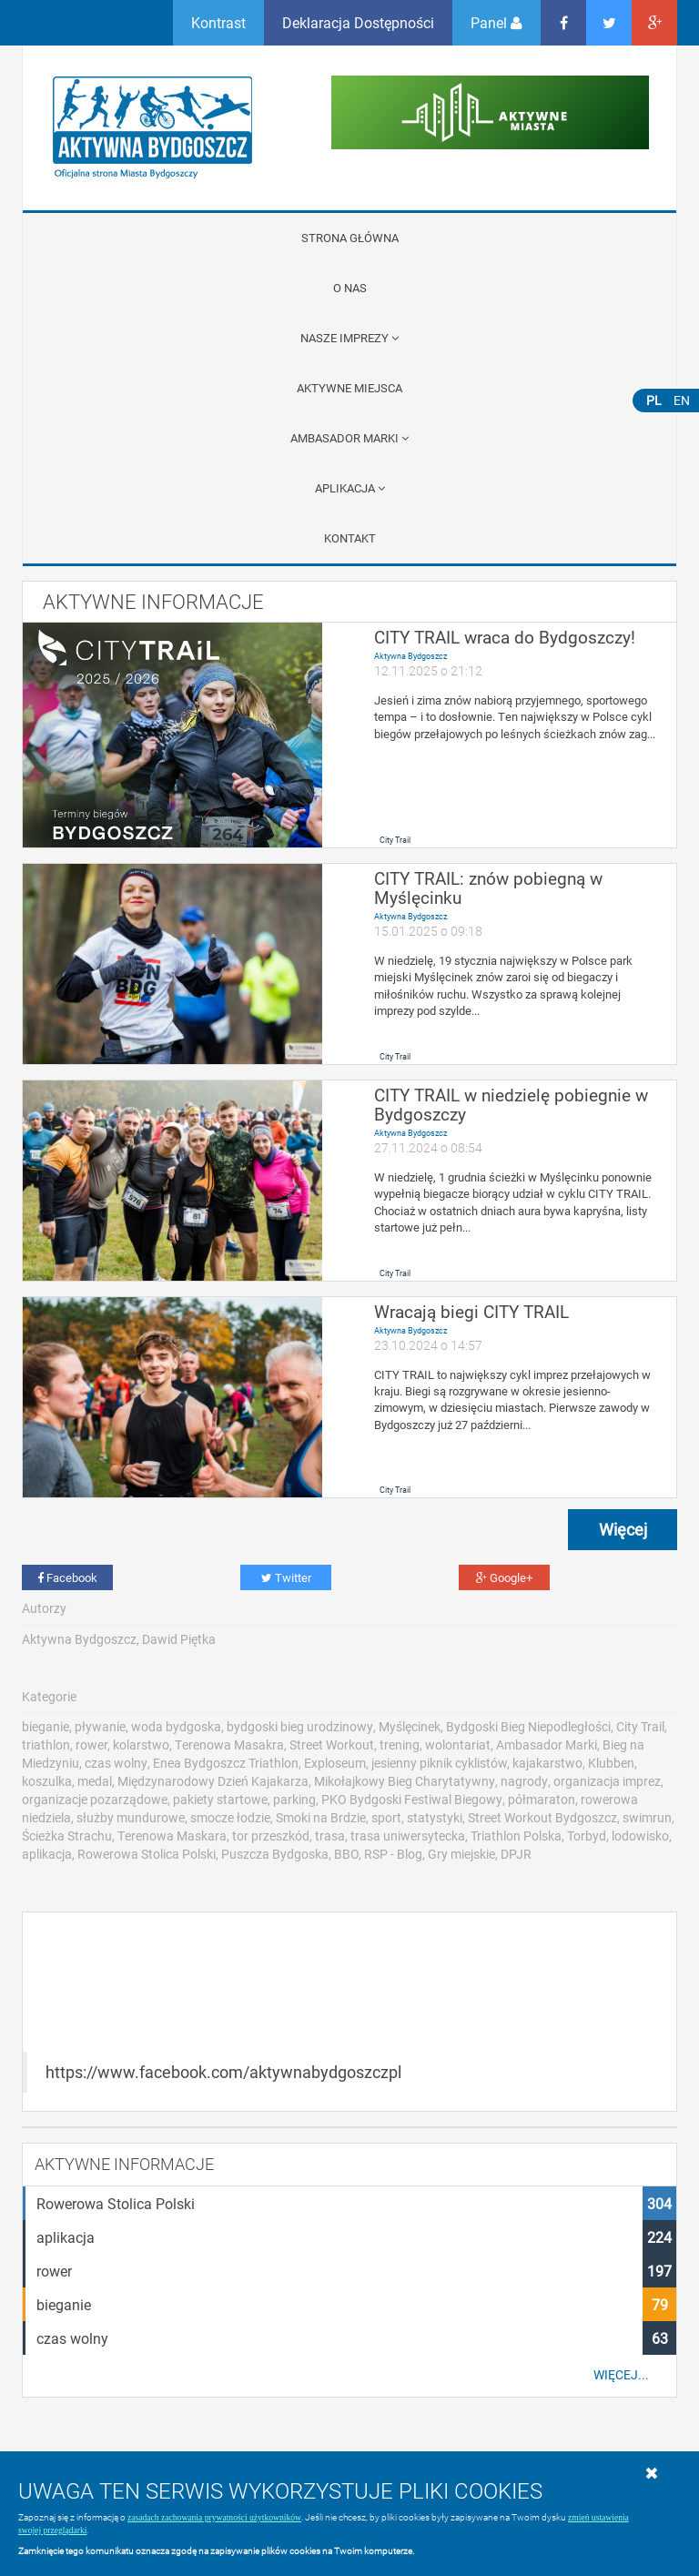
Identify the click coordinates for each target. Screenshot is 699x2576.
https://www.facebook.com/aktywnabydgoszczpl (223, 2072)
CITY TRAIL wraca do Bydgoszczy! (504, 636)
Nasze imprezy (349, 338)
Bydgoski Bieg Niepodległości (528, 1726)
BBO (346, 1853)
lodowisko (640, 1835)
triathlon (46, 1744)
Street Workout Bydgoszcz (542, 1817)
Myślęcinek (410, 1726)
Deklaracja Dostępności (358, 22)
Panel (496, 22)
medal (94, 1781)
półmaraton (541, 1799)
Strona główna (350, 237)
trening (400, 1744)
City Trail (395, 840)
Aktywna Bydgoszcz (410, 656)
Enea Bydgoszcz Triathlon (226, 1762)
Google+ (504, 1577)
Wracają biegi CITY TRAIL (471, 1311)
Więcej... (621, 2375)
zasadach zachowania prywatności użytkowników (214, 2517)
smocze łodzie (230, 1817)
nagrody (524, 1781)
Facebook (67, 1577)
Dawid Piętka (179, 1639)
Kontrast (218, 22)
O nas (350, 287)
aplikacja (47, 1853)
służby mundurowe (130, 1817)
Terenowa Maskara (172, 1835)
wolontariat (458, 1744)
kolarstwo (141, 1744)
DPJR (516, 1853)
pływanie (100, 1726)
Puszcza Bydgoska (275, 1853)
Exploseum (335, 1762)
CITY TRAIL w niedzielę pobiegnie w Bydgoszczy (511, 1104)
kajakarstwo (547, 1762)
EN (682, 400)
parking (294, 1799)
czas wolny (116, 1762)
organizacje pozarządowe (94, 1799)
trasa (330, 1835)
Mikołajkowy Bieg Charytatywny (404, 1781)
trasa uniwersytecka (407, 1835)
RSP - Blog (393, 1853)
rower (91, 1744)
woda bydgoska (176, 1726)
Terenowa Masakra (229, 1744)
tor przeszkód (270, 1835)
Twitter (286, 1577)
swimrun (647, 1817)
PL (654, 400)
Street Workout (331, 1744)
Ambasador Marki (349, 438)
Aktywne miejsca (349, 388)
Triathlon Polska (516, 1835)
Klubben (611, 1762)
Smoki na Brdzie (321, 1817)
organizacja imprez (607, 1781)
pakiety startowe (220, 1799)
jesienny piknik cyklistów (439, 1762)
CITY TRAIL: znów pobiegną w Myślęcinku (488, 887)
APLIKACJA (350, 488)
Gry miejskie (461, 1853)
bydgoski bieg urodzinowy (300, 1726)
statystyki (434, 1817)
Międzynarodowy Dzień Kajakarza (213, 1781)
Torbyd (586, 1835)
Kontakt (350, 538)
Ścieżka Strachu (67, 1835)
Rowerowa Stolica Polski (146, 1853)
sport (386, 1817)
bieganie (45, 1726)
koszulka (47, 1781)
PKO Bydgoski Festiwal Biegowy (411, 1799)
